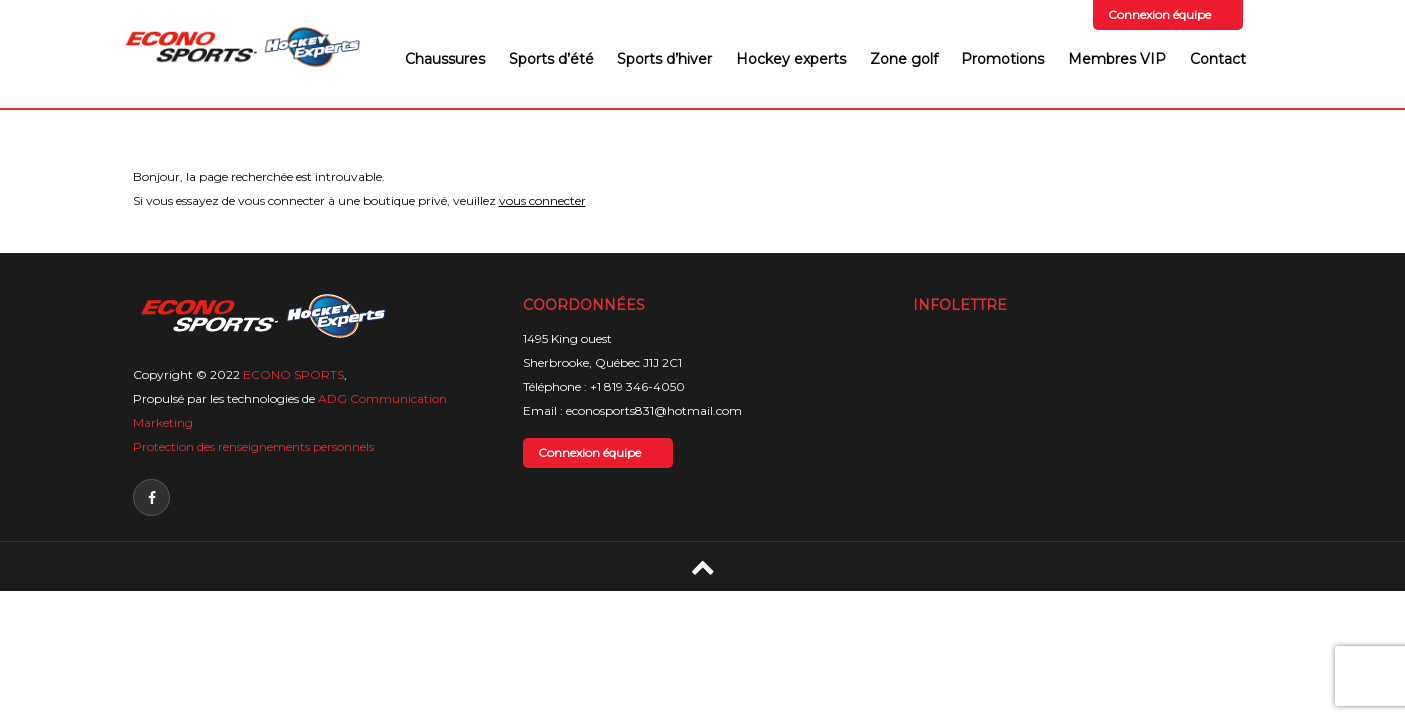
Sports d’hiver (664, 59)
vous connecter (542, 200)
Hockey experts (791, 59)
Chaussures (445, 59)
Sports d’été (551, 59)
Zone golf (904, 59)
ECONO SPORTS (293, 374)
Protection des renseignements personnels (253, 446)
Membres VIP (1117, 59)
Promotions (1002, 59)
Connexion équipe (1159, 14)
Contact (1218, 59)
